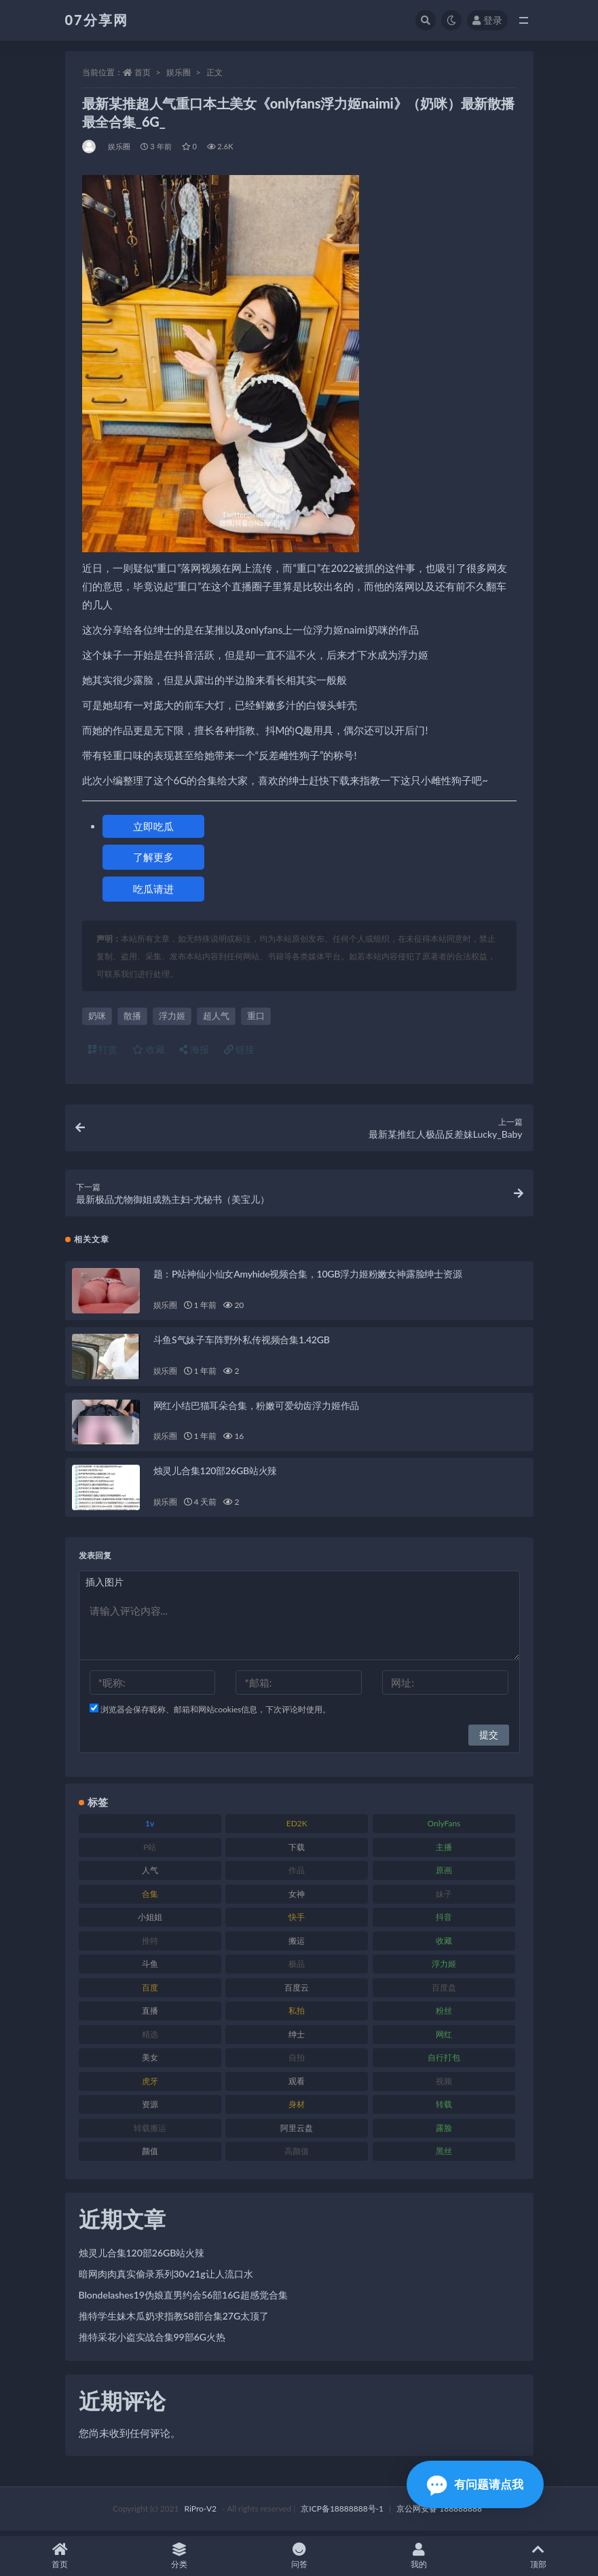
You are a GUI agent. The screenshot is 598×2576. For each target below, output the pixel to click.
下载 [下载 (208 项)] (296, 1851)
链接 (239, 1049)
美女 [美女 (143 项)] (150, 2062)
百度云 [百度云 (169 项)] (296, 1991)
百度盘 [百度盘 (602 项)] (444, 1991)
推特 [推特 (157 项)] (150, 1945)
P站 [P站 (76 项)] (149, 1851)
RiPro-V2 (201, 2513)
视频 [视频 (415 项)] (444, 2085)
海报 (194, 1049)
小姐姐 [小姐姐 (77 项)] (150, 1922)
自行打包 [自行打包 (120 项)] (444, 2062)
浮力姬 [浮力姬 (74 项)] (444, 1968)
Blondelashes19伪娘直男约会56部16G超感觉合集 (183, 2299)
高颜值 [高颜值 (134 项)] (296, 2156)
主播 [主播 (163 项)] (444, 1851)
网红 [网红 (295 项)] (444, 2038)
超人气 (216, 1015)
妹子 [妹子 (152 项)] (444, 1898)
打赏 (103, 1049)
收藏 (148, 1049)
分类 (179, 2556)
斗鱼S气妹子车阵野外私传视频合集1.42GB (241, 1344)
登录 (487, 20)
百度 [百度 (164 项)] (150, 1991)
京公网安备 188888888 (439, 2513)
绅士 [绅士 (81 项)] (296, 2038)
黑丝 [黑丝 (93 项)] (444, 2156)
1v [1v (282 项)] (149, 1828)
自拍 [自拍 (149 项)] (296, 2062)
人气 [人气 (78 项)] (150, 1875)
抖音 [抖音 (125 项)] (444, 1922)
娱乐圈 (178, 72)
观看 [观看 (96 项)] (296, 2085)
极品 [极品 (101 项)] (296, 1968)
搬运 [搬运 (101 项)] (296, 1945)
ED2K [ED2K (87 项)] (296, 1828)
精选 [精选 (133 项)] (150, 2038)
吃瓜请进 (153, 889)
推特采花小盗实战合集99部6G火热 (152, 2341)
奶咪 (97, 1015)
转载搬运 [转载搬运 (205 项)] (150, 2132)
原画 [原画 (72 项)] (444, 1875)
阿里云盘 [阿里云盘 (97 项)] (296, 2132)
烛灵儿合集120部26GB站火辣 (215, 1475)
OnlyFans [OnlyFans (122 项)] (443, 1828)
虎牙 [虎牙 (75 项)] (150, 2085)
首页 (142, 72)
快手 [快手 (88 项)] (296, 1922)
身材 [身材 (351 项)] (296, 2109)
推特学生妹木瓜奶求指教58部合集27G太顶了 (174, 2320)
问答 (298, 2556)
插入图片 (105, 1586)
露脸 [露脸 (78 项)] (444, 2132)
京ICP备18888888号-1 (342, 2513)
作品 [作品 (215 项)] (296, 1875)
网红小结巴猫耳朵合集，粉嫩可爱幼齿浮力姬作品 (256, 1409)
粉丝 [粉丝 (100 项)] (444, 2015)
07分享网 (96, 20)
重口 (256, 1015)
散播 (132, 1015)
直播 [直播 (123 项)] (150, 2015)
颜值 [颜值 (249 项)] (150, 2156)
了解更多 (153, 857)
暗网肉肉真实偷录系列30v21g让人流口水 (166, 2278)
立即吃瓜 (153, 826)
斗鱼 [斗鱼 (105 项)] (150, 1968)
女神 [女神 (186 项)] (296, 1898)
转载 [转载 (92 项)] (444, 2109)
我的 (419, 2556)
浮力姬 (172, 1015)
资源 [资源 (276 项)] (150, 2109)
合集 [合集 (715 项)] (150, 1898)
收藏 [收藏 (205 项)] (444, 1945)
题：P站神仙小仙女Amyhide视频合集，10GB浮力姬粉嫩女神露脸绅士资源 (307, 1278)
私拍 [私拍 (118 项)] (296, 2015)
